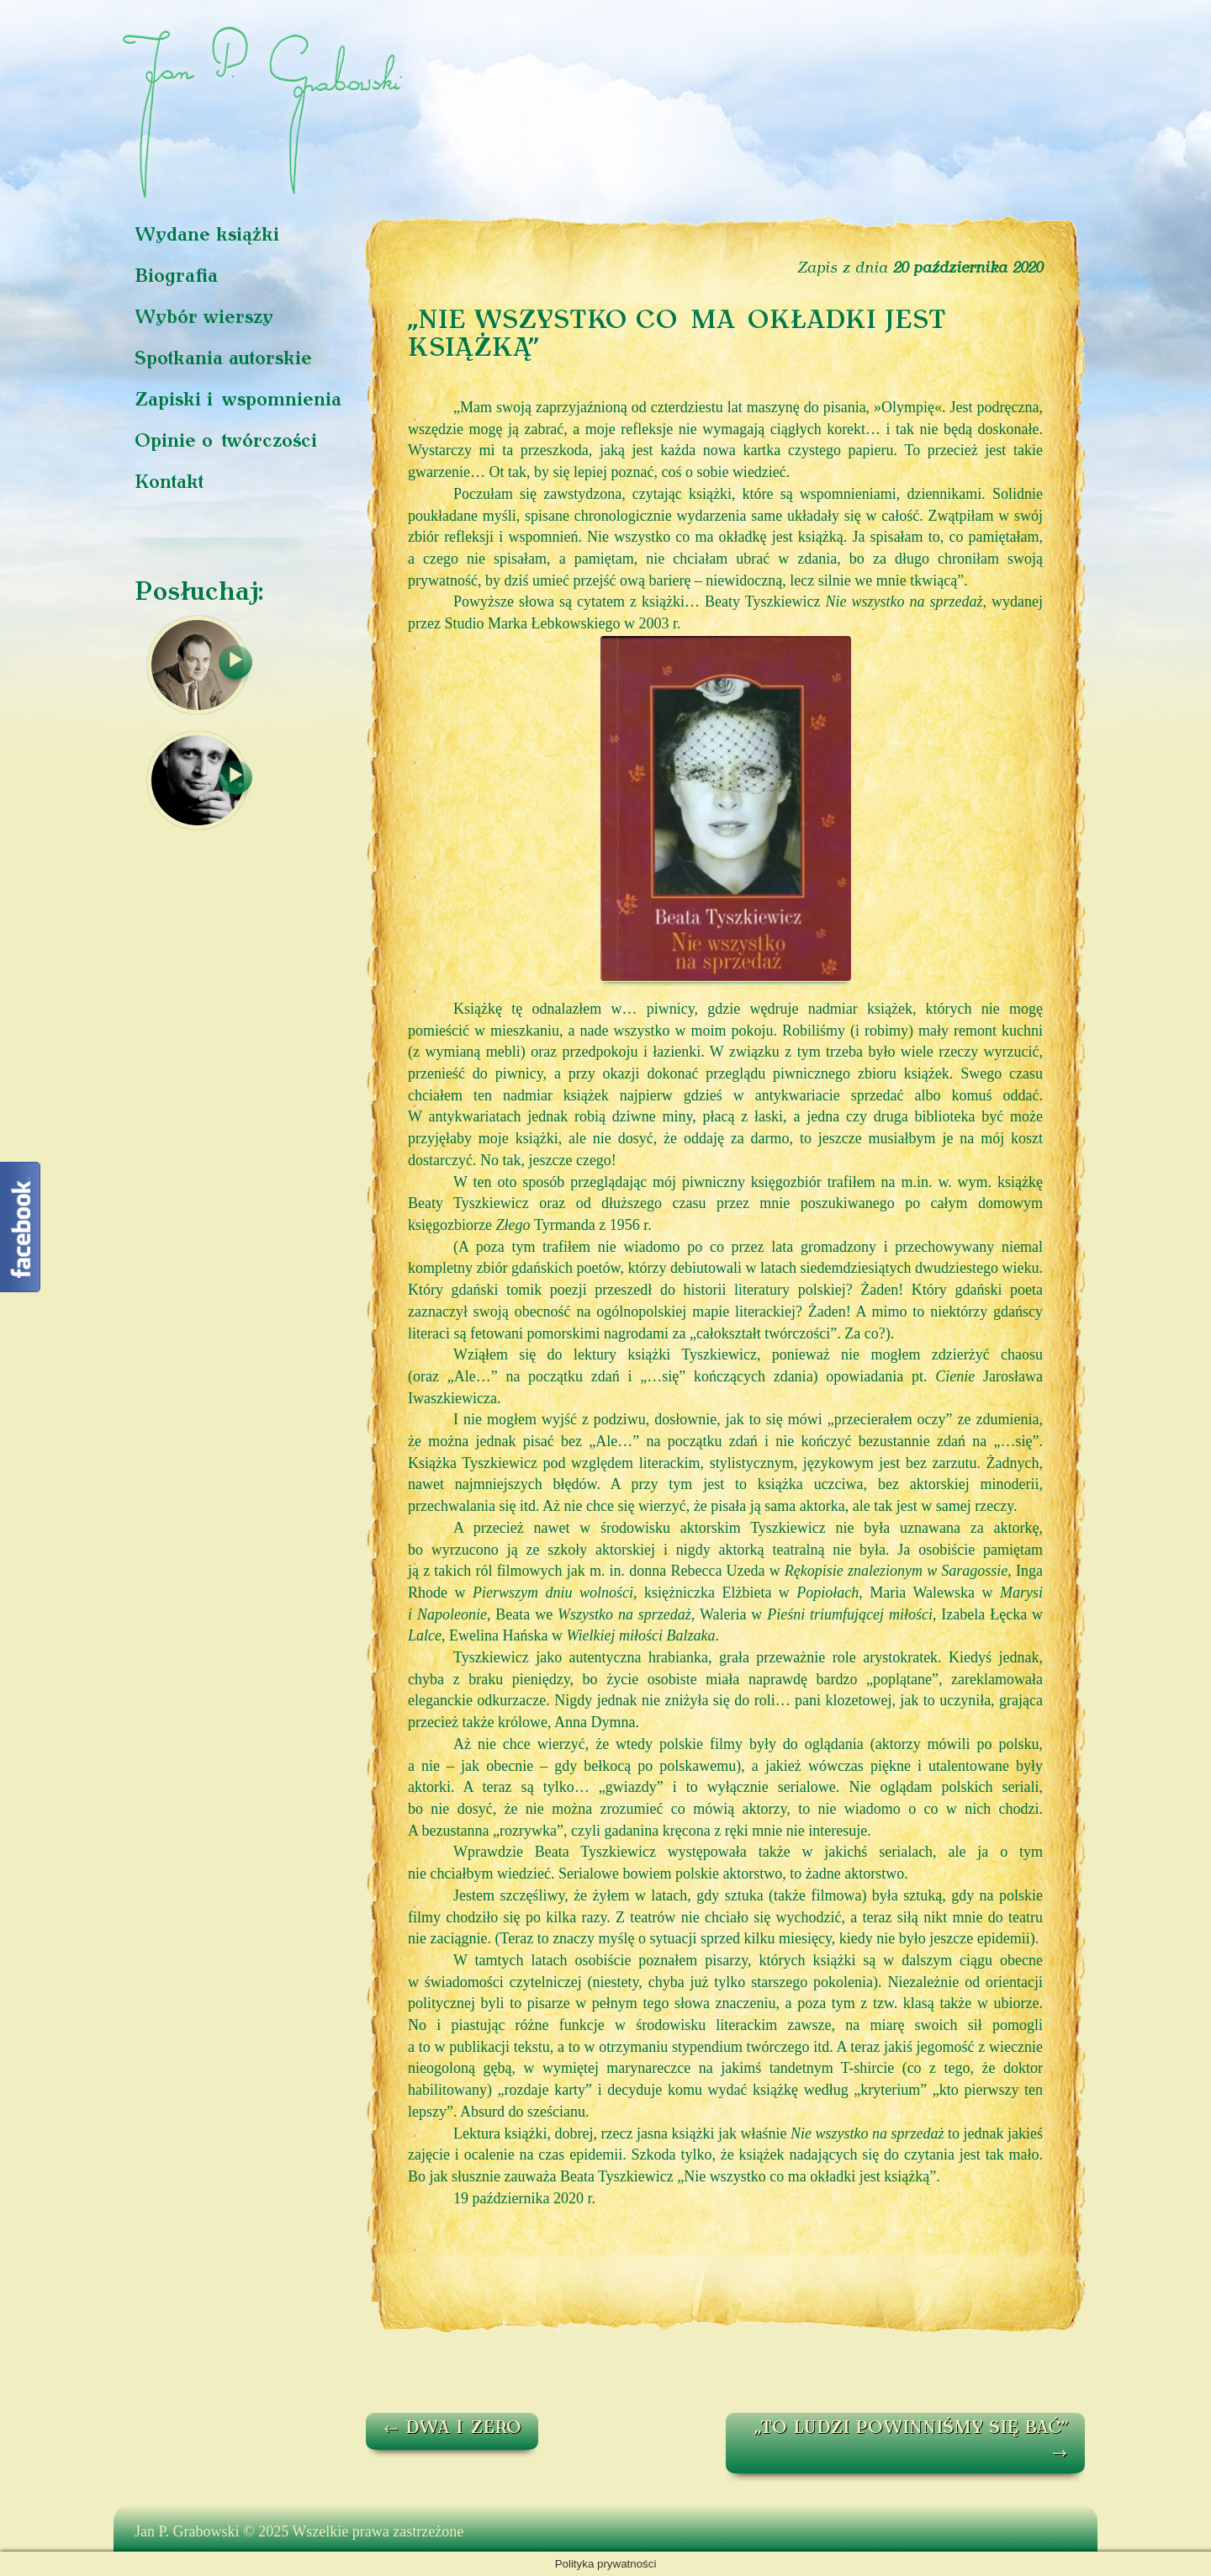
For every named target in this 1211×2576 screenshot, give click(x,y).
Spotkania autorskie (223, 359)
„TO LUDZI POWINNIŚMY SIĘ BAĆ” (911, 2441)
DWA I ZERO (452, 2428)
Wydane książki (207, 236)
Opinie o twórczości (226, 442)
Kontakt (169, 483)
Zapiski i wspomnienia (238, 401)
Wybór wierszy (204, 318)
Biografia (176, 277)
